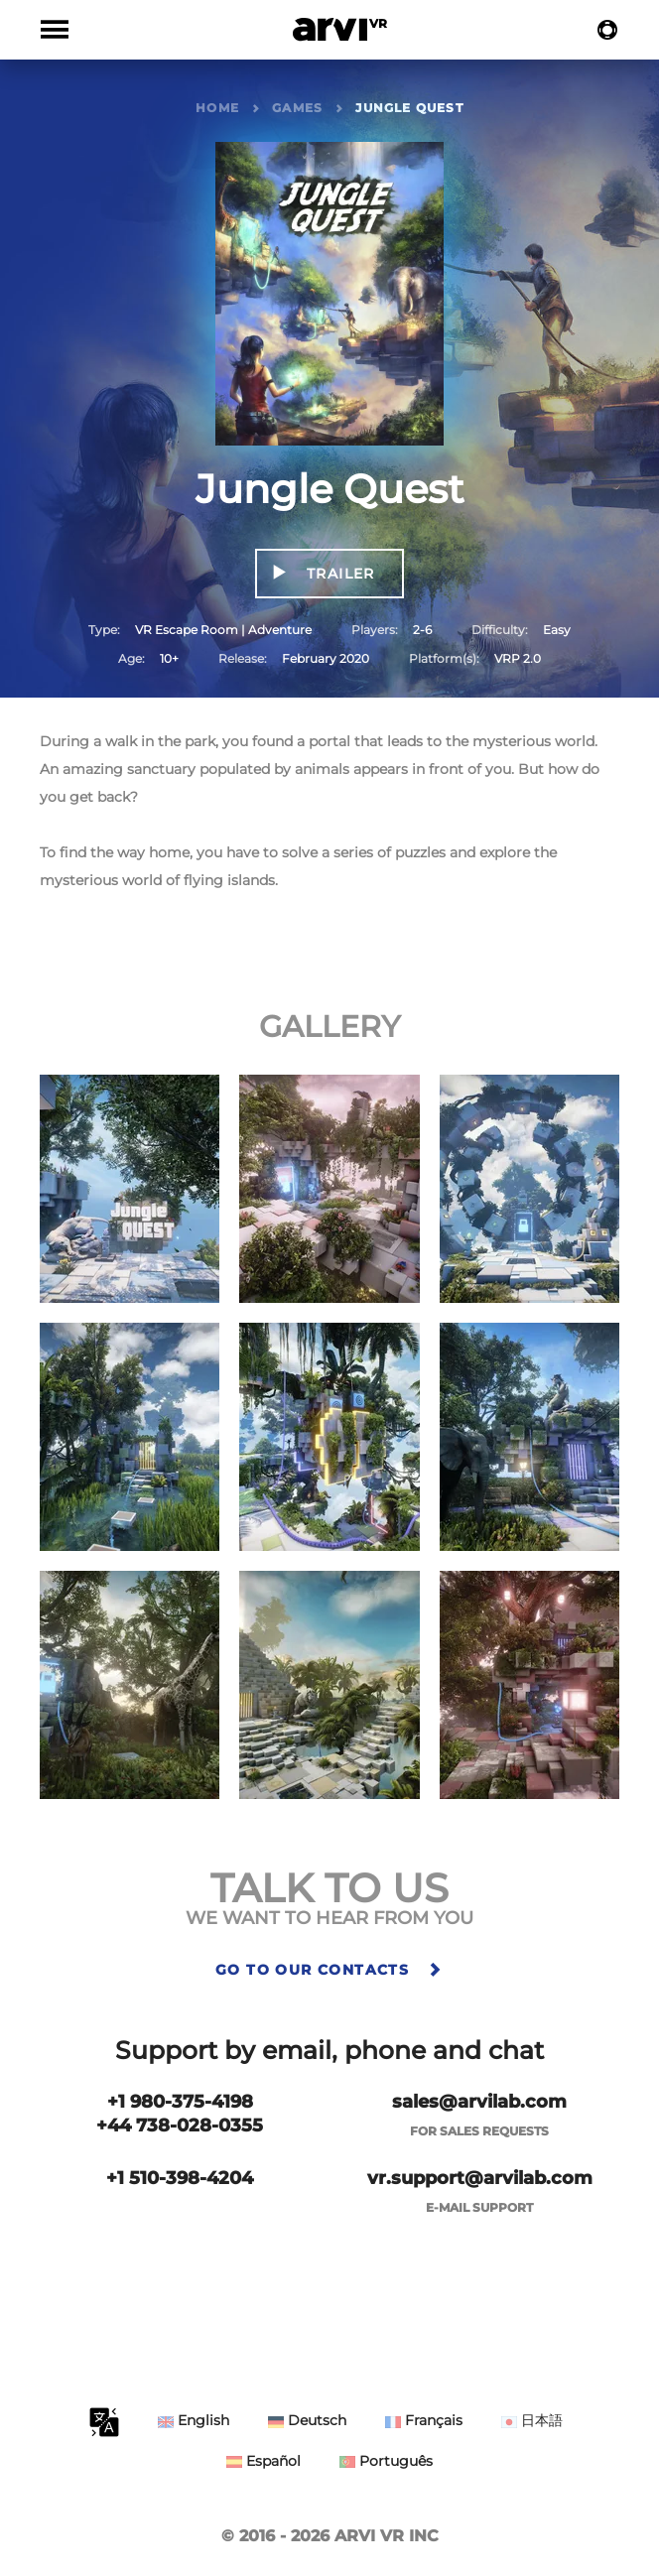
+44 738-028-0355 (179, 2125)
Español (263, 2461)
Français (423, 2420)
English (193, 2420)
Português (386, 2461)
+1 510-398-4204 (179, 2178)
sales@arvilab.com (479, 2102)
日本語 (532, 2420)
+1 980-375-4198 (180, 2102)
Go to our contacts (329, 1970)
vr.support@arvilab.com (480, 2178)
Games (297, 107)
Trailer (338, 573)
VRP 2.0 (517, 658)
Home (217, 107)
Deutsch (307, 2420)
